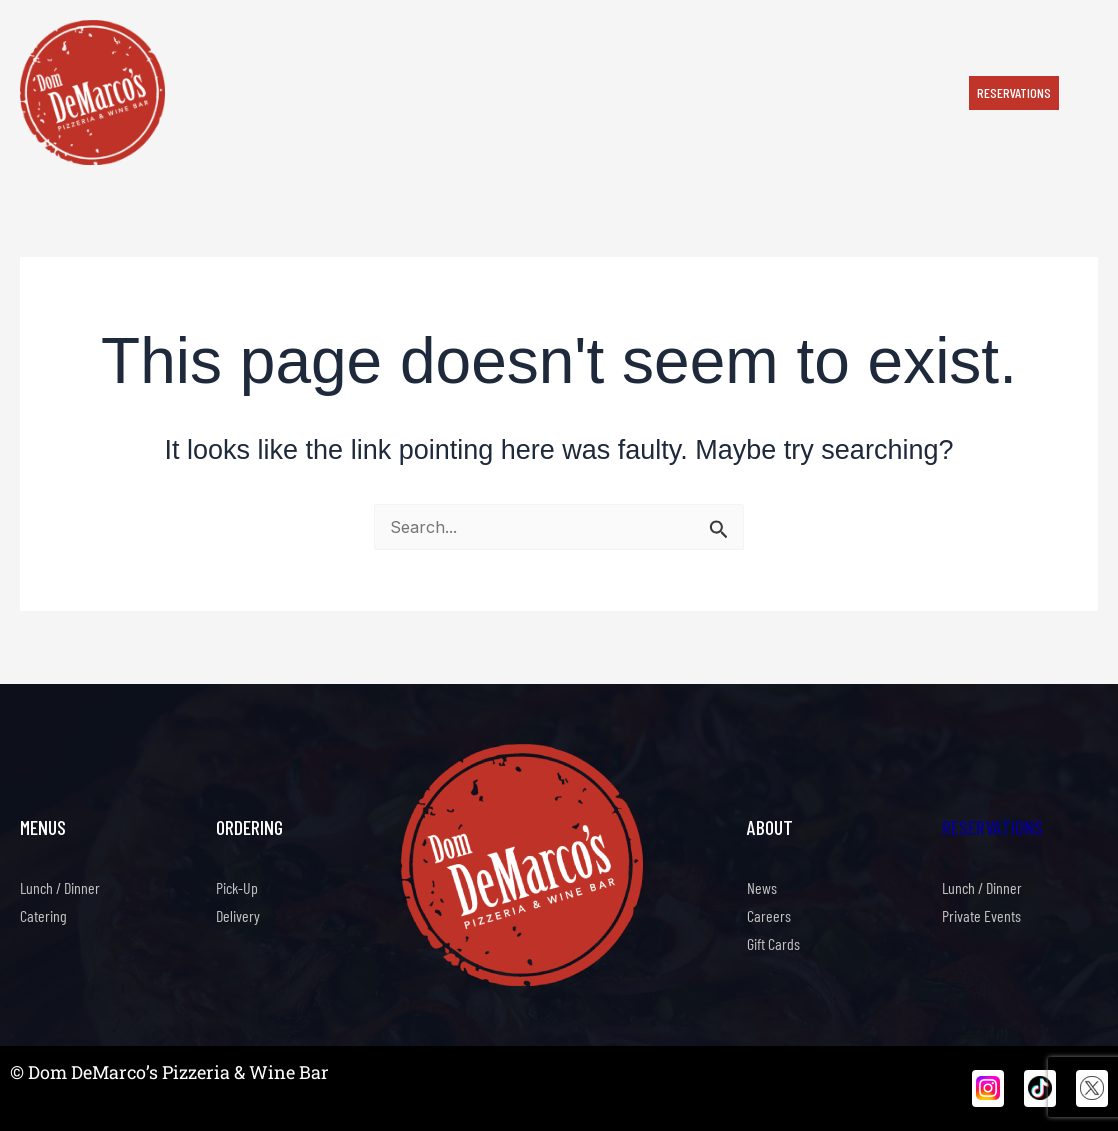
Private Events (733, 92)
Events (552, 92)
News (762, 887)
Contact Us (843, 92)
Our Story (629, 92)
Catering (385, 92)
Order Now (248, 92)
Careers (769, 915)
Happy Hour (472, 92)
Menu (320, 92)
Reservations (992, 827)
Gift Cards (773, 943)
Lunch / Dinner (60, 887)
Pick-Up (237, 887)
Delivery (238, 915)
